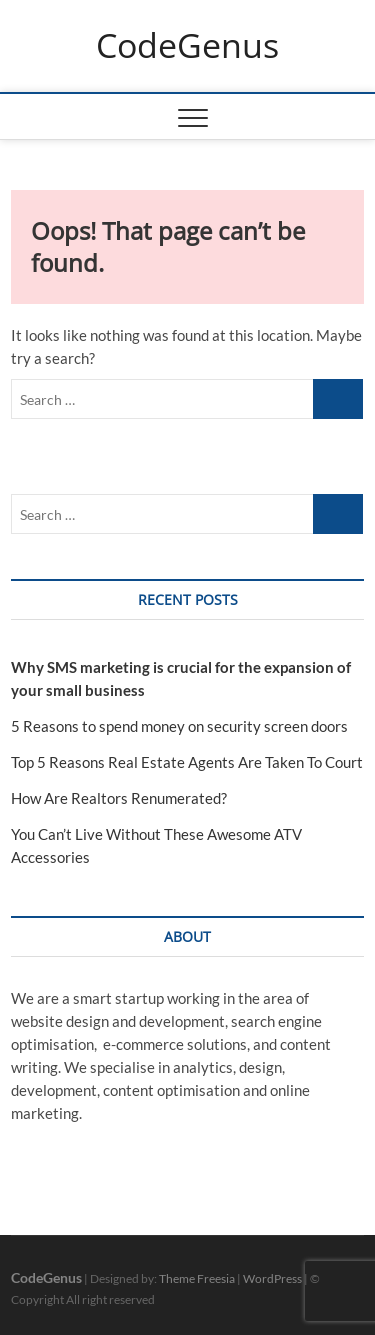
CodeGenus (187, 46)
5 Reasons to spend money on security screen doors (179, 726)
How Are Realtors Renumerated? (119, 798)
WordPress (272, 1278)
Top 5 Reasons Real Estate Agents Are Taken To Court (187, 762)
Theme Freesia (197, 1278)
